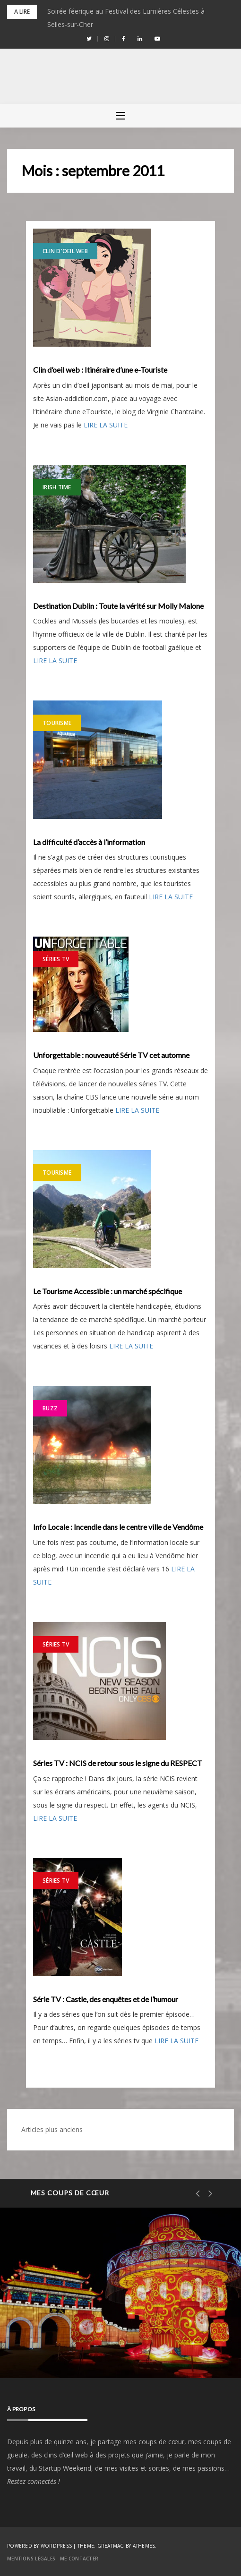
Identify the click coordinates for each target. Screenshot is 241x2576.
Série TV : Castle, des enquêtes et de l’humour (105, 1999)
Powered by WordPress (39, 2545)
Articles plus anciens (52, 2129)
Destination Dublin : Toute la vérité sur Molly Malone (118, 606)
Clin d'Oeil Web (65, 251)
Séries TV (56, 959)
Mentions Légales (31, 2558)
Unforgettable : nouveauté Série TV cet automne (111, 1055)
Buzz (50, 1408)
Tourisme (57, 723)
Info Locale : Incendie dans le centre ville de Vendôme (118, 1527)
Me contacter (79, 2558)
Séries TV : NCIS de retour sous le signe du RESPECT (117, 1763)
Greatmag (110, 2545)
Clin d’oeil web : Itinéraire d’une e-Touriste (100, 370)
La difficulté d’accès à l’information (89, 842)
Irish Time (57, 487)
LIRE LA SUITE (106, 424)
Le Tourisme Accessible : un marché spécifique (107, 1291)
